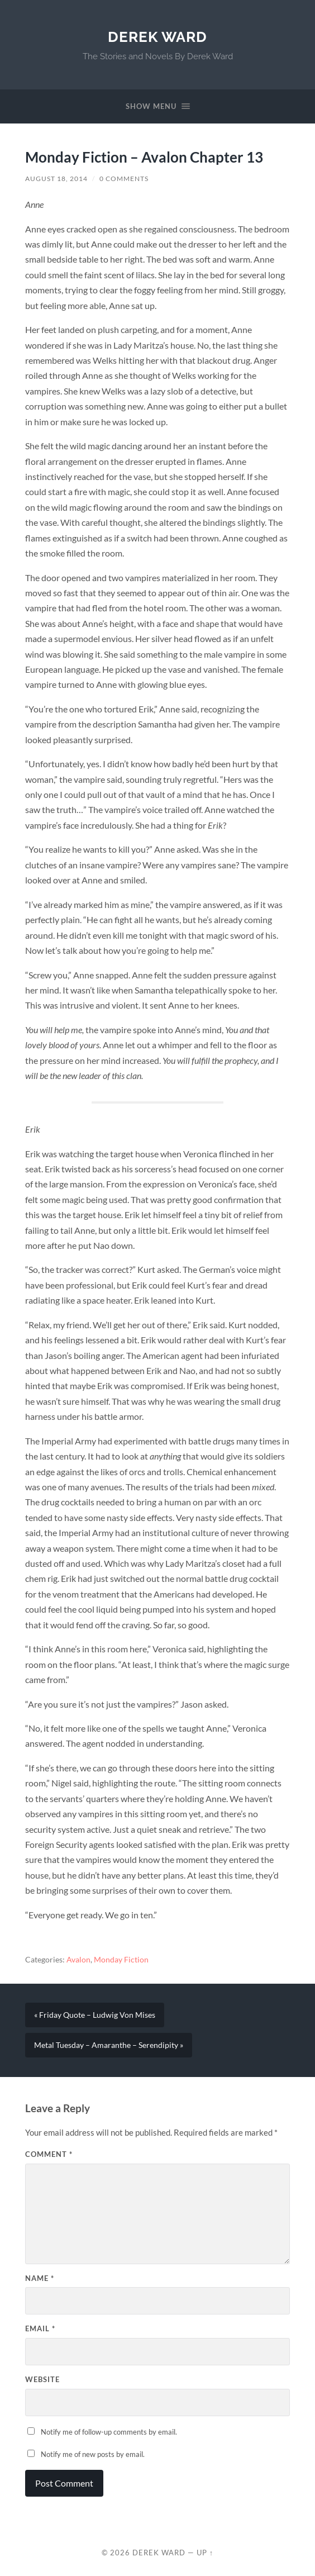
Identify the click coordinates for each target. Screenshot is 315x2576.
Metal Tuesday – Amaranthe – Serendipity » (108, 2045)
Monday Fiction (121, 1959)
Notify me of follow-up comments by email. (109, 2431)
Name (39, 2278)
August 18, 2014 (56, 178)
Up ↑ (205, 2552)
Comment (49, 2154)
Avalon (78, 1959)
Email (40, 2328)
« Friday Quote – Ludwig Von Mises (94, 2015)
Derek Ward (157, 36)
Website (42, 2379)
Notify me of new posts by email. (93, 2454)
